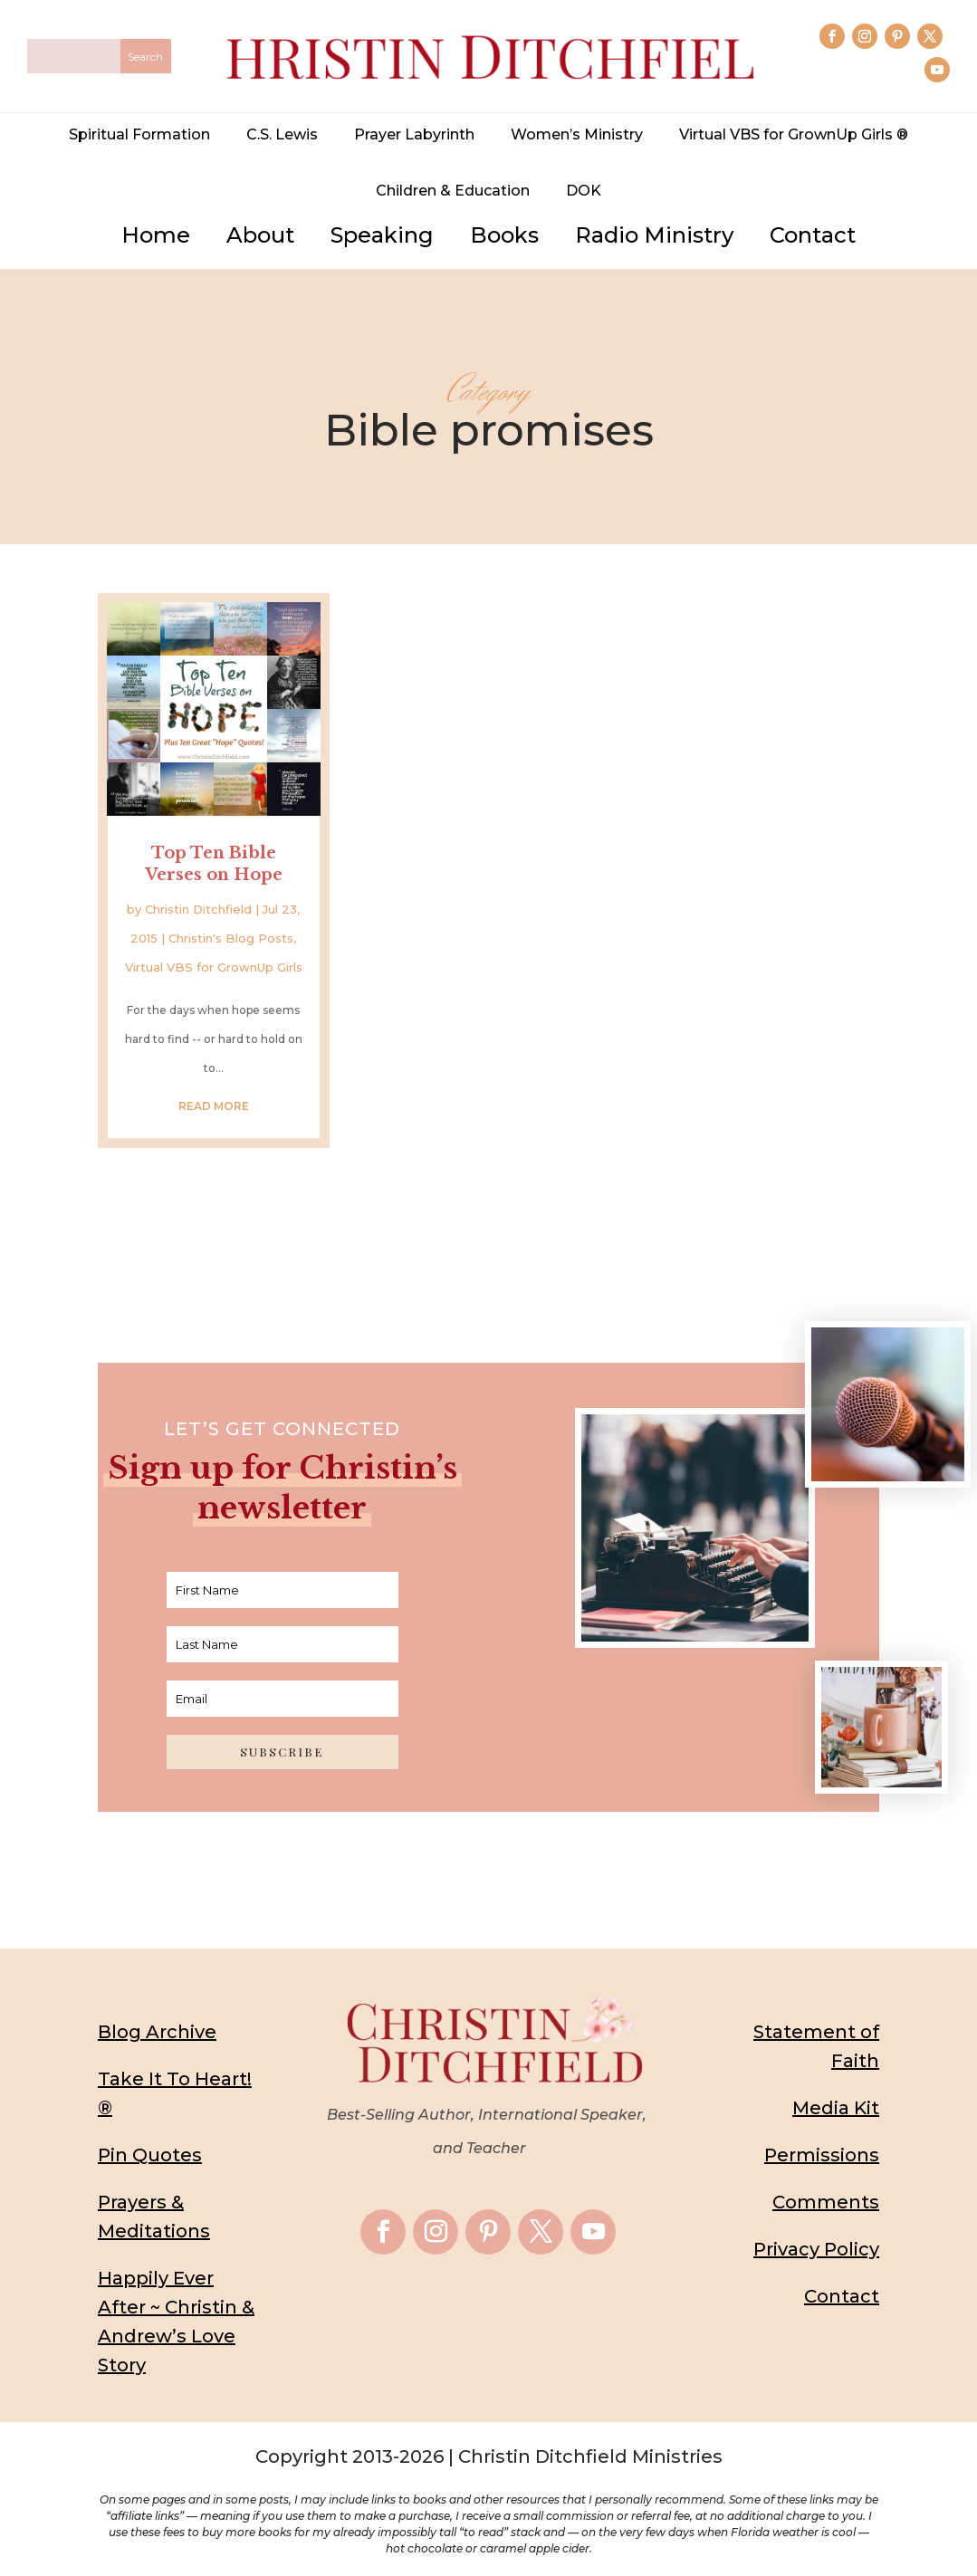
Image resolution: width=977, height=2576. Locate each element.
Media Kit (835, 2107)
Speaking (382, 235)
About (260, 235)
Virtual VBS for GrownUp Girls (213, 966)
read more (213, 1105)
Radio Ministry (654, 235)
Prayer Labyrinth (414, 134)
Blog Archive (157, 2031)
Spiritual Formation (139, 134)
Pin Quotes (150, 2154)
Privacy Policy (816, 2248)
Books (504, 235)
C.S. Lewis (282, 134)
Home (155, 235)
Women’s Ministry (577, 134)
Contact (813, 235)
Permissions (821, 2154)
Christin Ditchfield (198, 908)
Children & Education (453, 190)
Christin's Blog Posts (230, 937)
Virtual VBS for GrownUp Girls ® (793, 134)
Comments (825, 2201)
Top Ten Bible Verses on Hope (214, 862)
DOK (583, 190)
